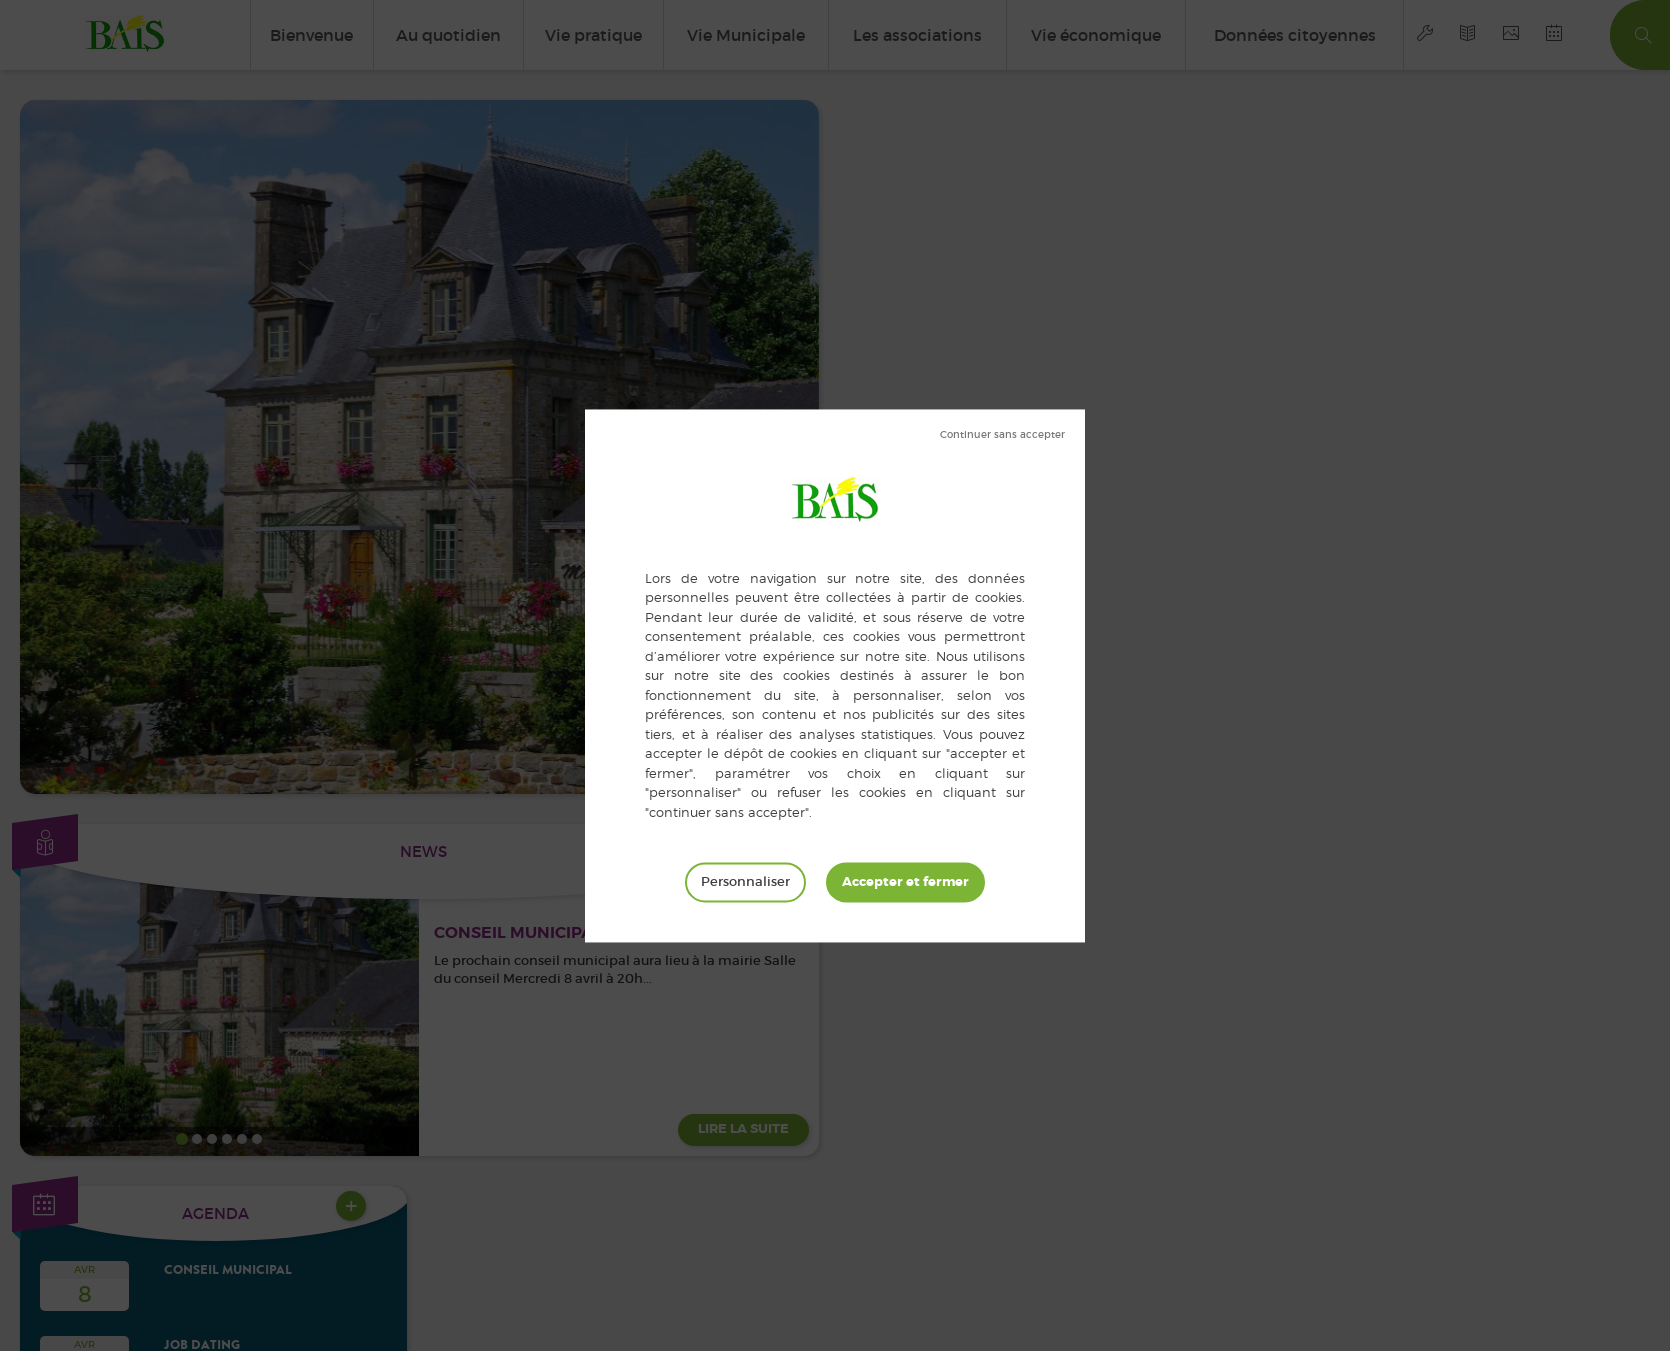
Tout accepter (905, 882)
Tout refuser (1002, 435)
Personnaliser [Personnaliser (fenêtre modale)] (745, 881)
